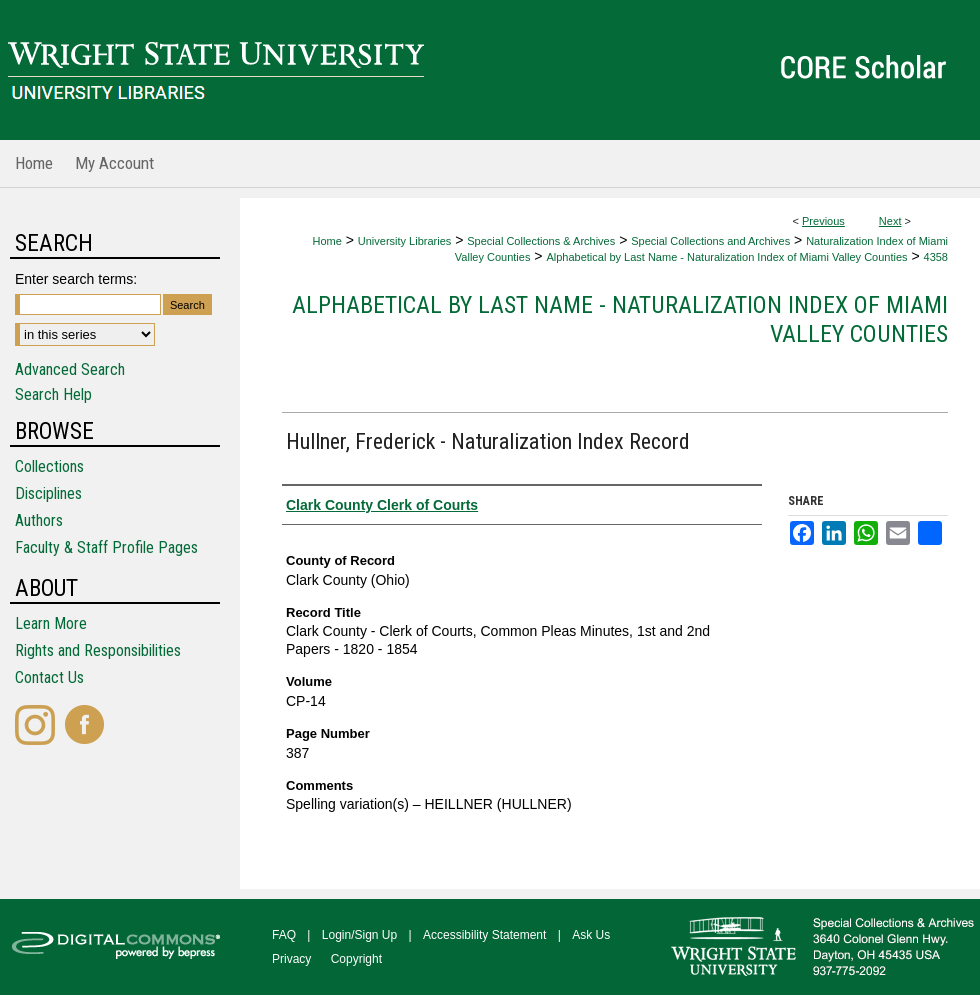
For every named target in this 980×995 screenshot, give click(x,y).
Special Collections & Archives (541, 241)
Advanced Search (70, 369)
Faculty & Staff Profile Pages (106, 547)
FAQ (284, 935)
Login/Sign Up (359, 935)
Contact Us (49, 677)
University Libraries (405, 241)
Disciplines (48, 493)
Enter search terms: (76, 279)
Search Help (53, 394)
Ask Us (591, 935)
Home (326, 241)
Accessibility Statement (484, 935)
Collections (49, 466)
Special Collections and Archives (710, 241)
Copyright (356, 959)
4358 (936, 257)
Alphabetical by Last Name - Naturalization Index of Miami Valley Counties (726, 257)
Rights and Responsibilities (98, 650)
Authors (39, 520)
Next (890, 221)
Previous (823, 221)
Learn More (51, 623)
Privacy (291, 959)
